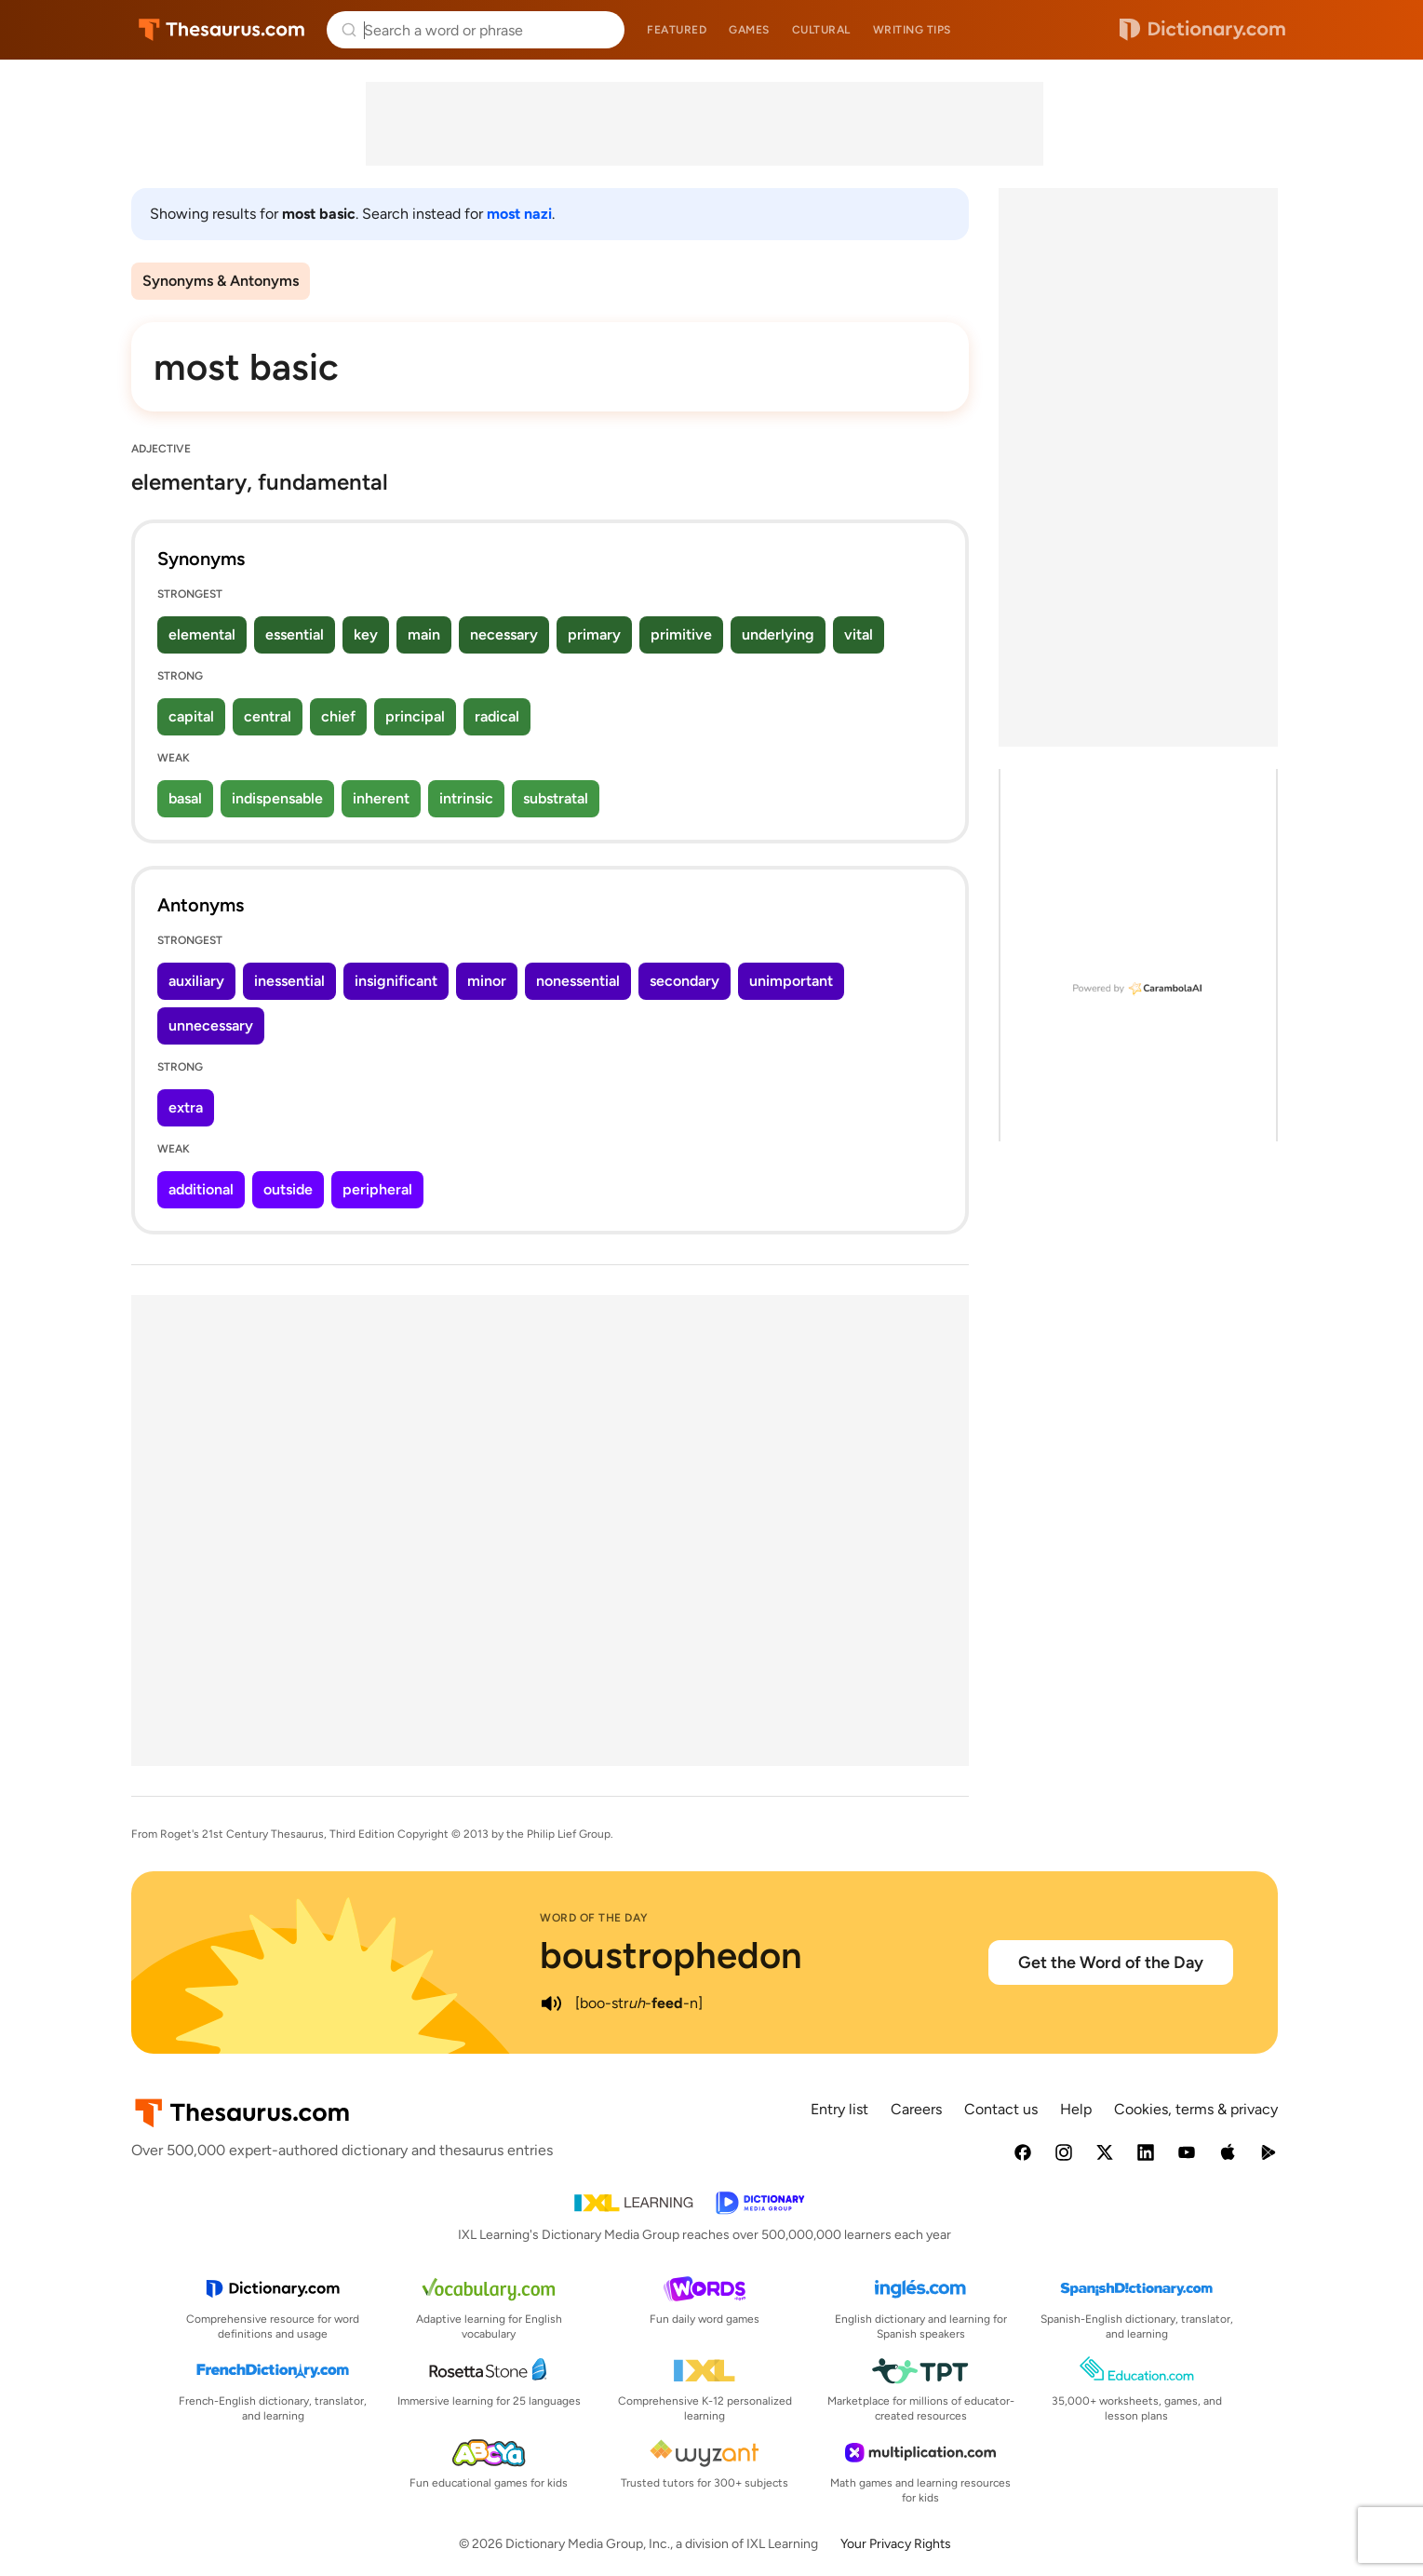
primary (594, 634)
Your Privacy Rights (895, 2544)
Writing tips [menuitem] (912, 29)
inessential (289, 981)
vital (858, 634)
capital (191, 716)
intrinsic (466, 798)
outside (288, 1189)
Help (1076, 2109)
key (366, 634)
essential (294, 634)
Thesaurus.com (222, 30)
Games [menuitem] (749, 29)
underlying (778, 634)
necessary (504, 634)
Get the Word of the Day (1110, 1962)
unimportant (791, 981)
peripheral (377, 1189)
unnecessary (210, 1025)
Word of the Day (594, 1917)
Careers (916, 2109)
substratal (555, 798)
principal (415, 716)
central (267, 716)
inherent (381, 798)
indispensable (277, 798)
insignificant (396, 981)
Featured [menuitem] (676, 29)
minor (486, 981)
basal (185, 798)
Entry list (839, 2109)
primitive (681, 634)
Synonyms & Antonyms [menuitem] (220, 281)
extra (185, 1107)
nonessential (578, 981)
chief (338, 716)
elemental (201, 634)
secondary (684, 981)
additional (201, 1189)
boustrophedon (671, 1955)
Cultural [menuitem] (821, 29)
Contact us (1001, 2109)
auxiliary (196, 981)
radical (497, 716)
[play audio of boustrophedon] (551, 2003)
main (424, 634)
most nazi (519, 214)
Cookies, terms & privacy (1196, 2109)
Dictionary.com (1202, 30)
